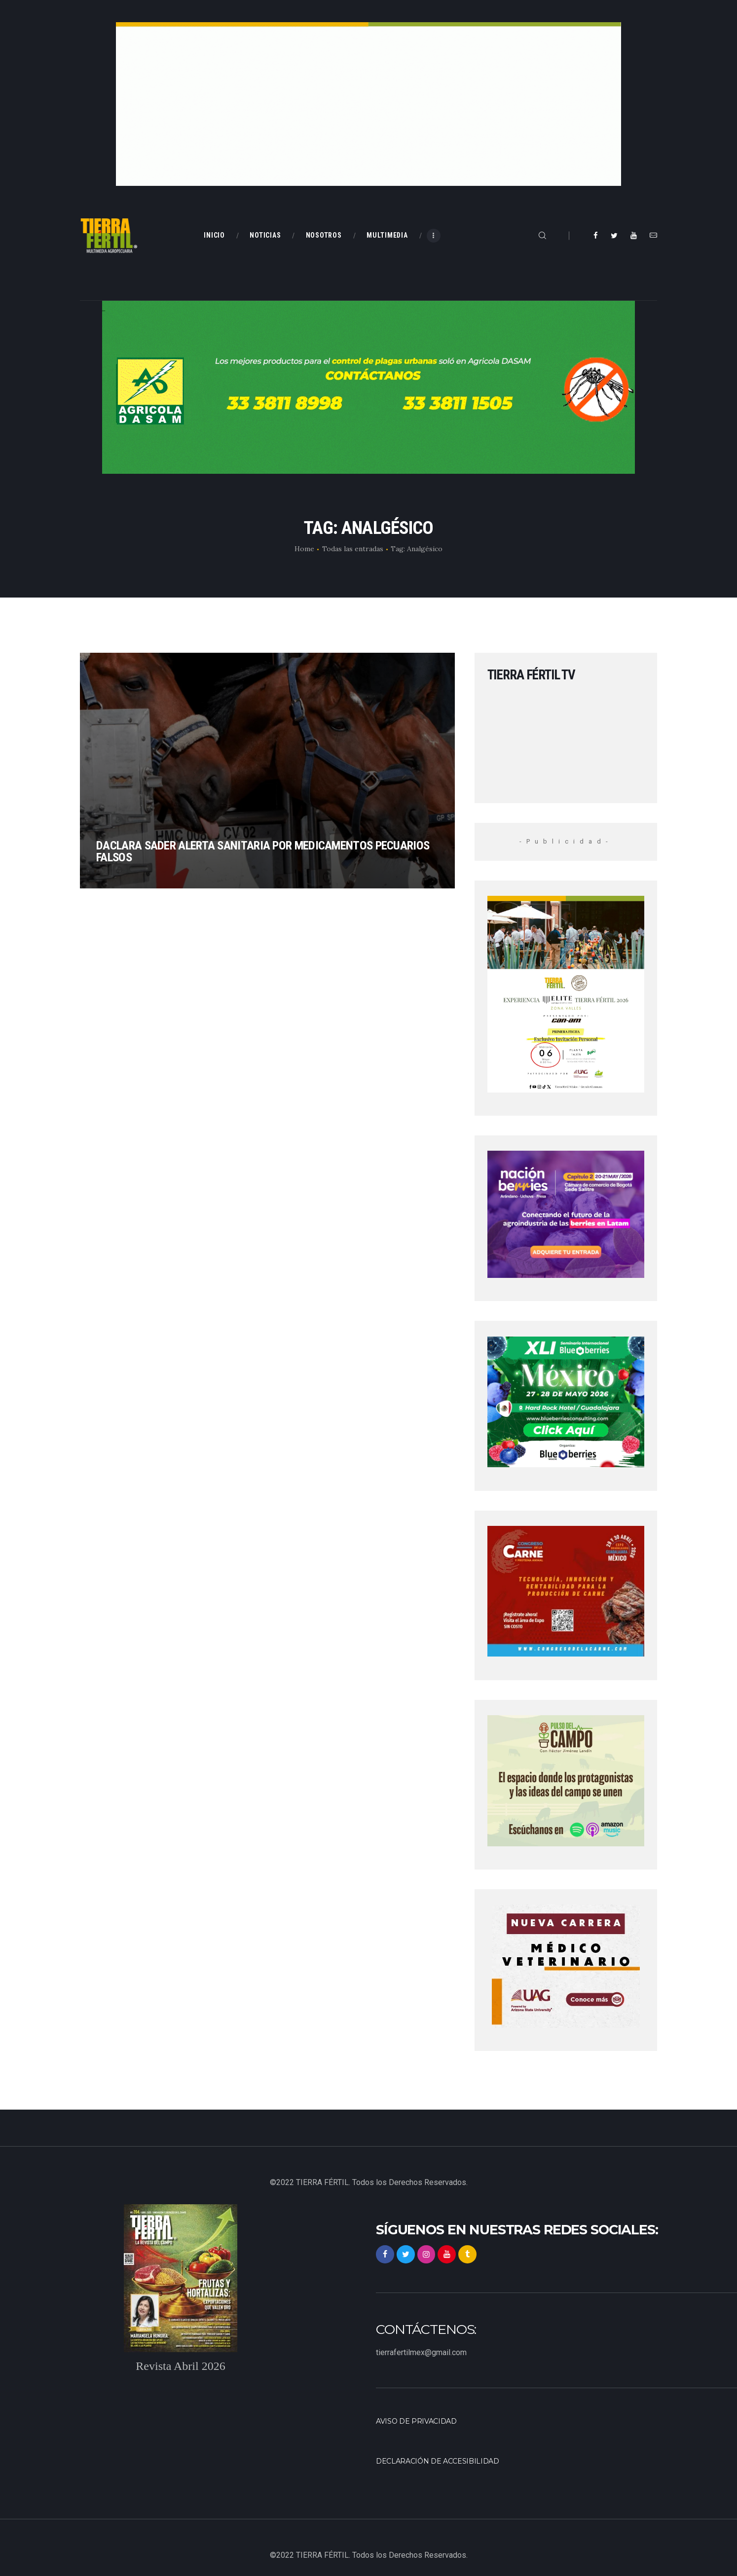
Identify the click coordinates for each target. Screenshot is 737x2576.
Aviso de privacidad (420, 2421)
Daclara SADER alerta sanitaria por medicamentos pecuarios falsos (246, 843)
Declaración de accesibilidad (442, 2461)
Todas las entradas (352, 548)
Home (304, 548)
